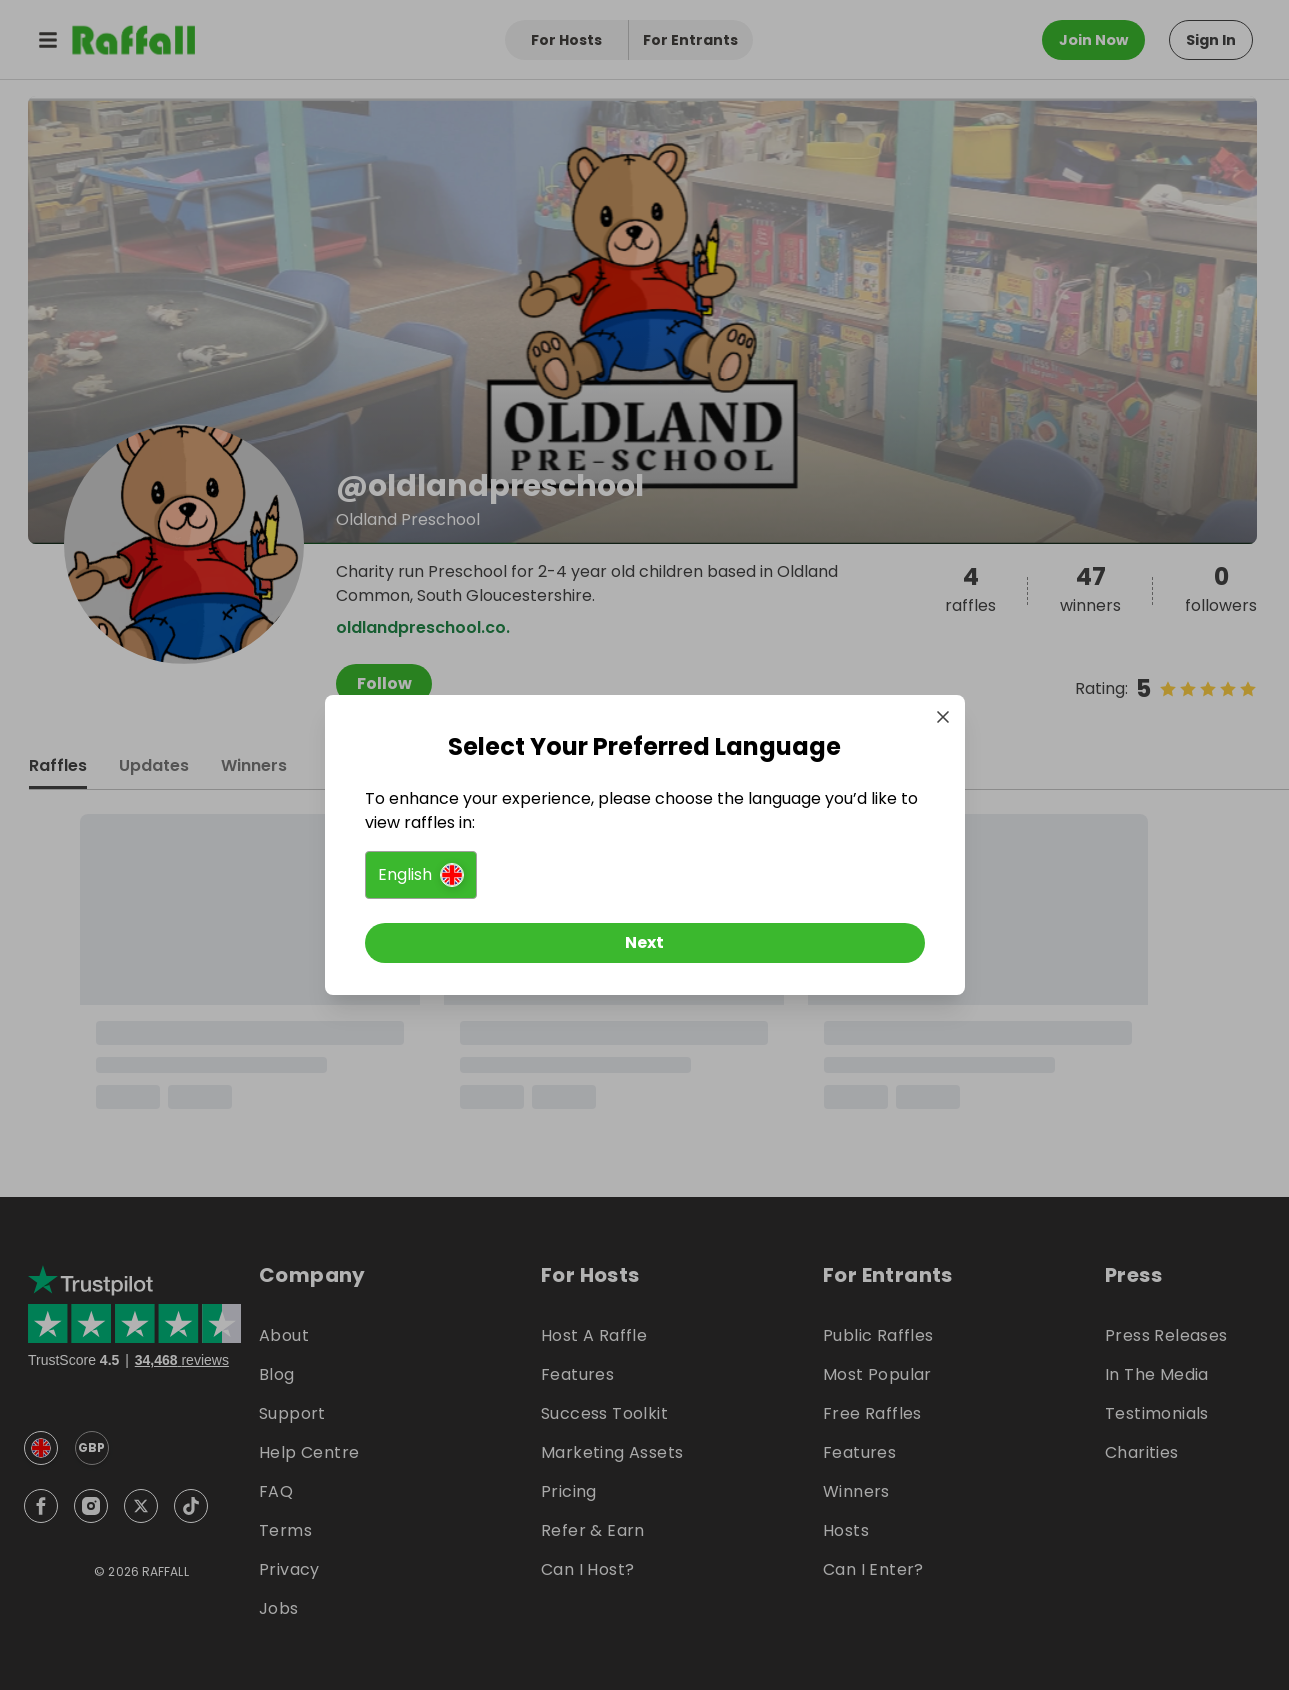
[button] (421, 875)
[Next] (645, 943)
